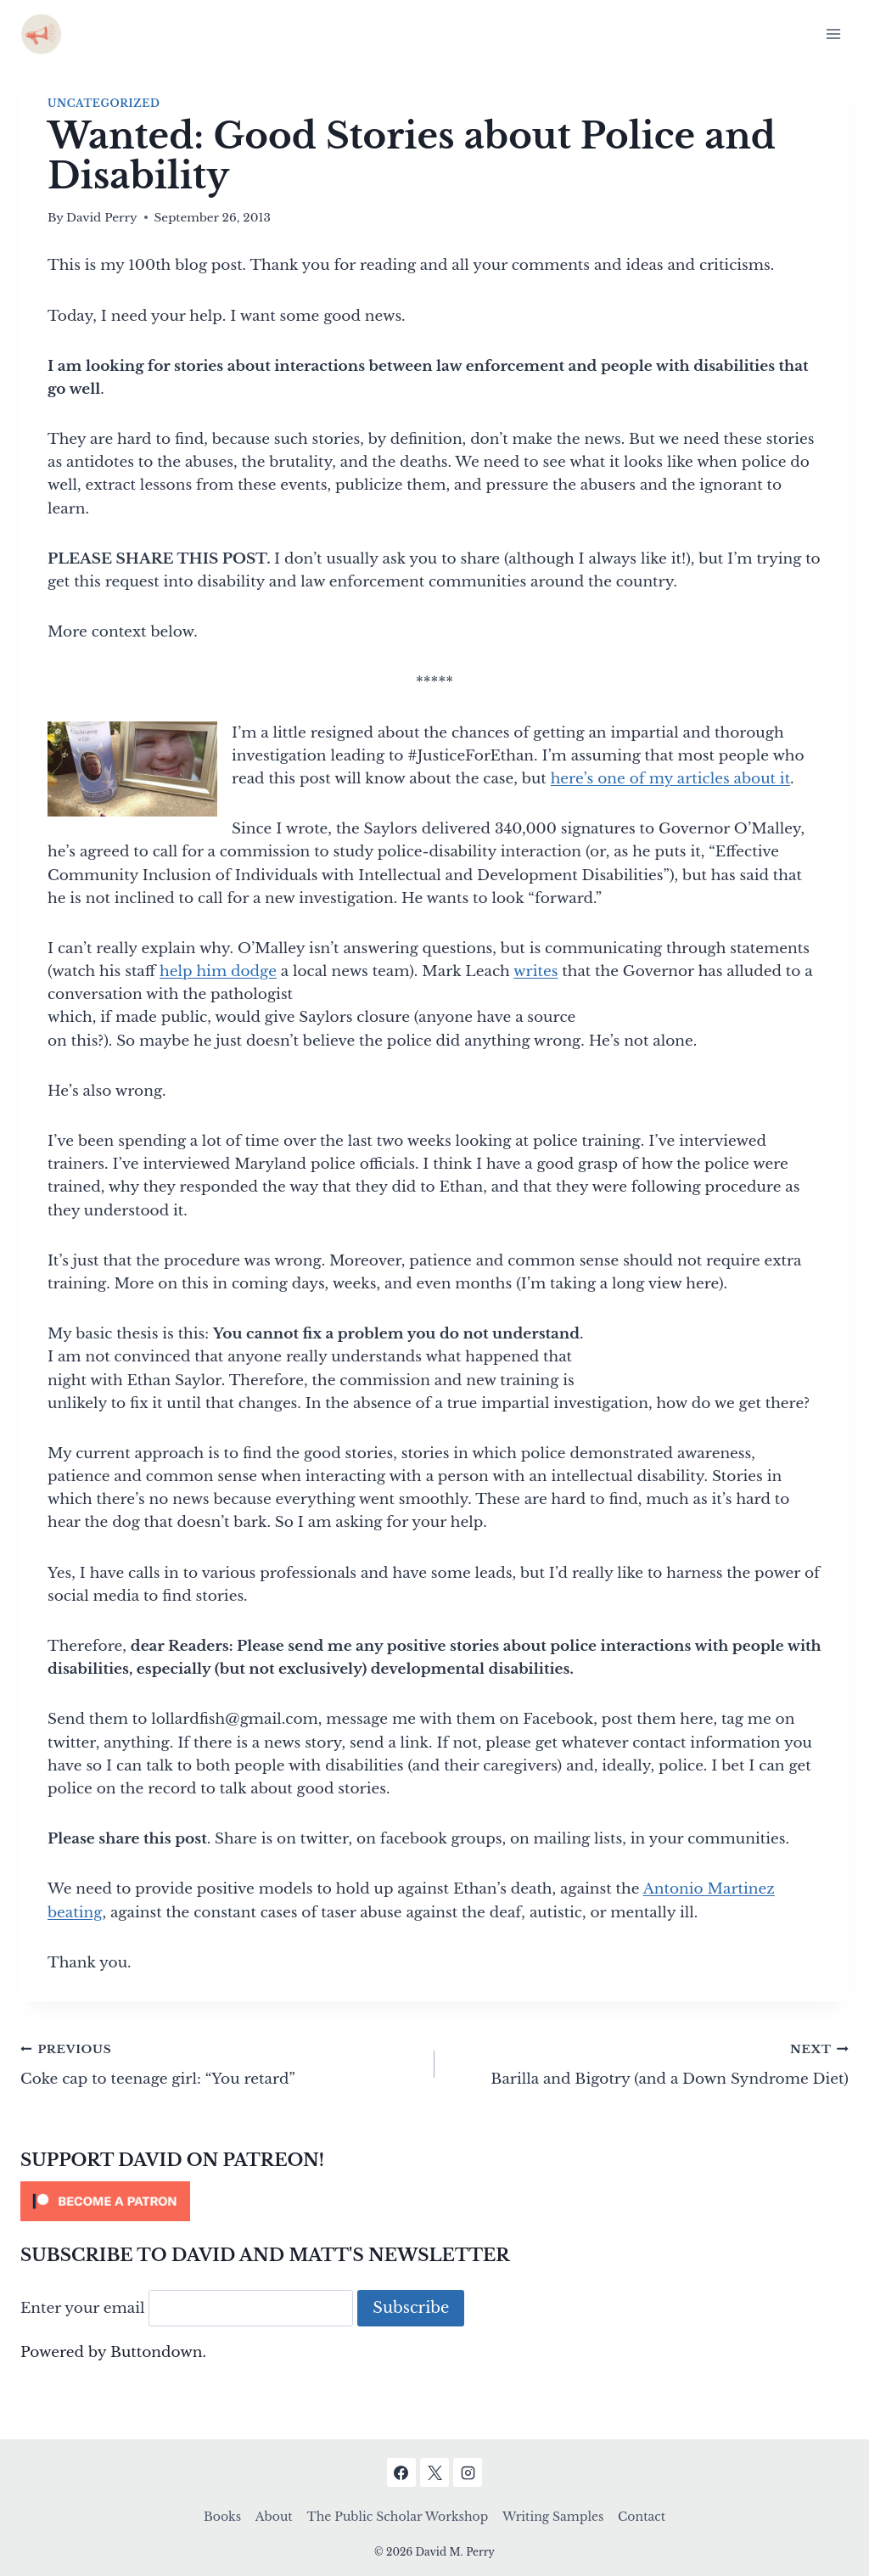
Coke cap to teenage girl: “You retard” (220, 2062)
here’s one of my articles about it (670, 779)
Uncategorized (104, 103)
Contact (641, 2516)
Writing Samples (552, 2516)
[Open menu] (833, 33)
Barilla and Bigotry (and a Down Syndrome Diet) (649, 2062)
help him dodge (218, 971)
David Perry (101, 217)
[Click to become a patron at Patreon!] (434, 2201)
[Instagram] (467, 2472)
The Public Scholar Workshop (397, 2516)
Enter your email (82, 2308)
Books (222, 2516)
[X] (434, 2472)
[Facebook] (401, 2472)
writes (535, 971)
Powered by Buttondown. (113, 2352)
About (274, 2516)
